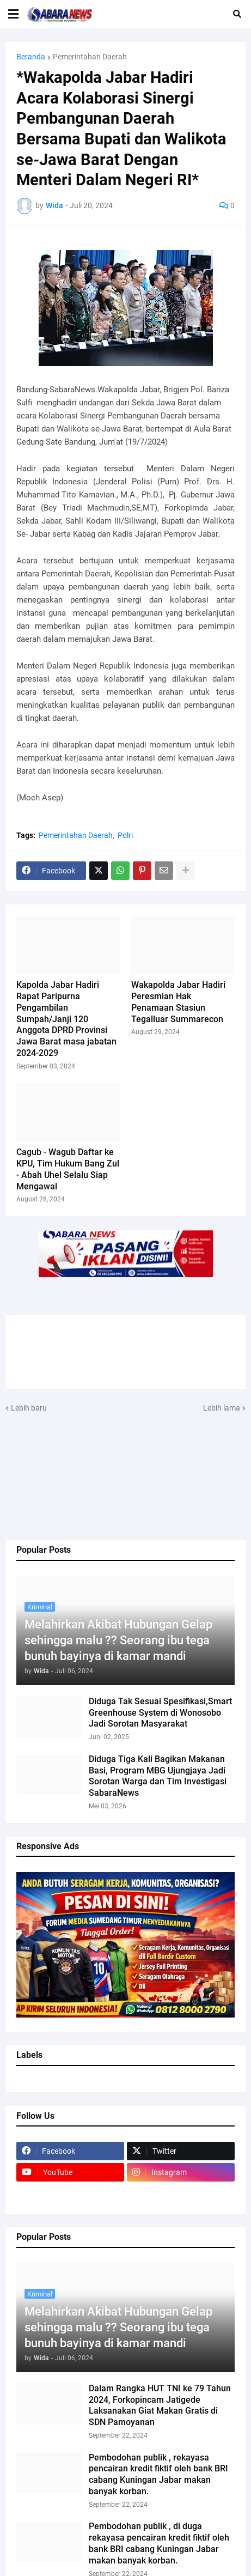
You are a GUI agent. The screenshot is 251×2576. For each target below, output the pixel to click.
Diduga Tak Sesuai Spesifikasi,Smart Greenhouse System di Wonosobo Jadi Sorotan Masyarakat (160, 1712)
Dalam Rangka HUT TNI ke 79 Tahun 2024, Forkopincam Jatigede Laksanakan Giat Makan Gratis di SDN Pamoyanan (160, 2405)
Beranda (30, 56)
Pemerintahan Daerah (90, 56)
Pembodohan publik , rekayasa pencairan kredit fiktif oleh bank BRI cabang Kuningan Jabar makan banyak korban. (158, 2474)
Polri (125, 835)
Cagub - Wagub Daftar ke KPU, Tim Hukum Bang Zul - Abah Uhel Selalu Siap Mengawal (67, 1169)
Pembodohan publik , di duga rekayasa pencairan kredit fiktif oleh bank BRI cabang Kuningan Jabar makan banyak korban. (159, 2543)
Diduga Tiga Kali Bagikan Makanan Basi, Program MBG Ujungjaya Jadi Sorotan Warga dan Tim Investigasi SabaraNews (157, 1776)
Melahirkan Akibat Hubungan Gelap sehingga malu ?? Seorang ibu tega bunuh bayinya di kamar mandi (118, 1640)
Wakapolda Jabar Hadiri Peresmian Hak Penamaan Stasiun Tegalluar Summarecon (178, 1002)
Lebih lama (221, 1408)
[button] (13, 14)
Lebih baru (29, 1408)
